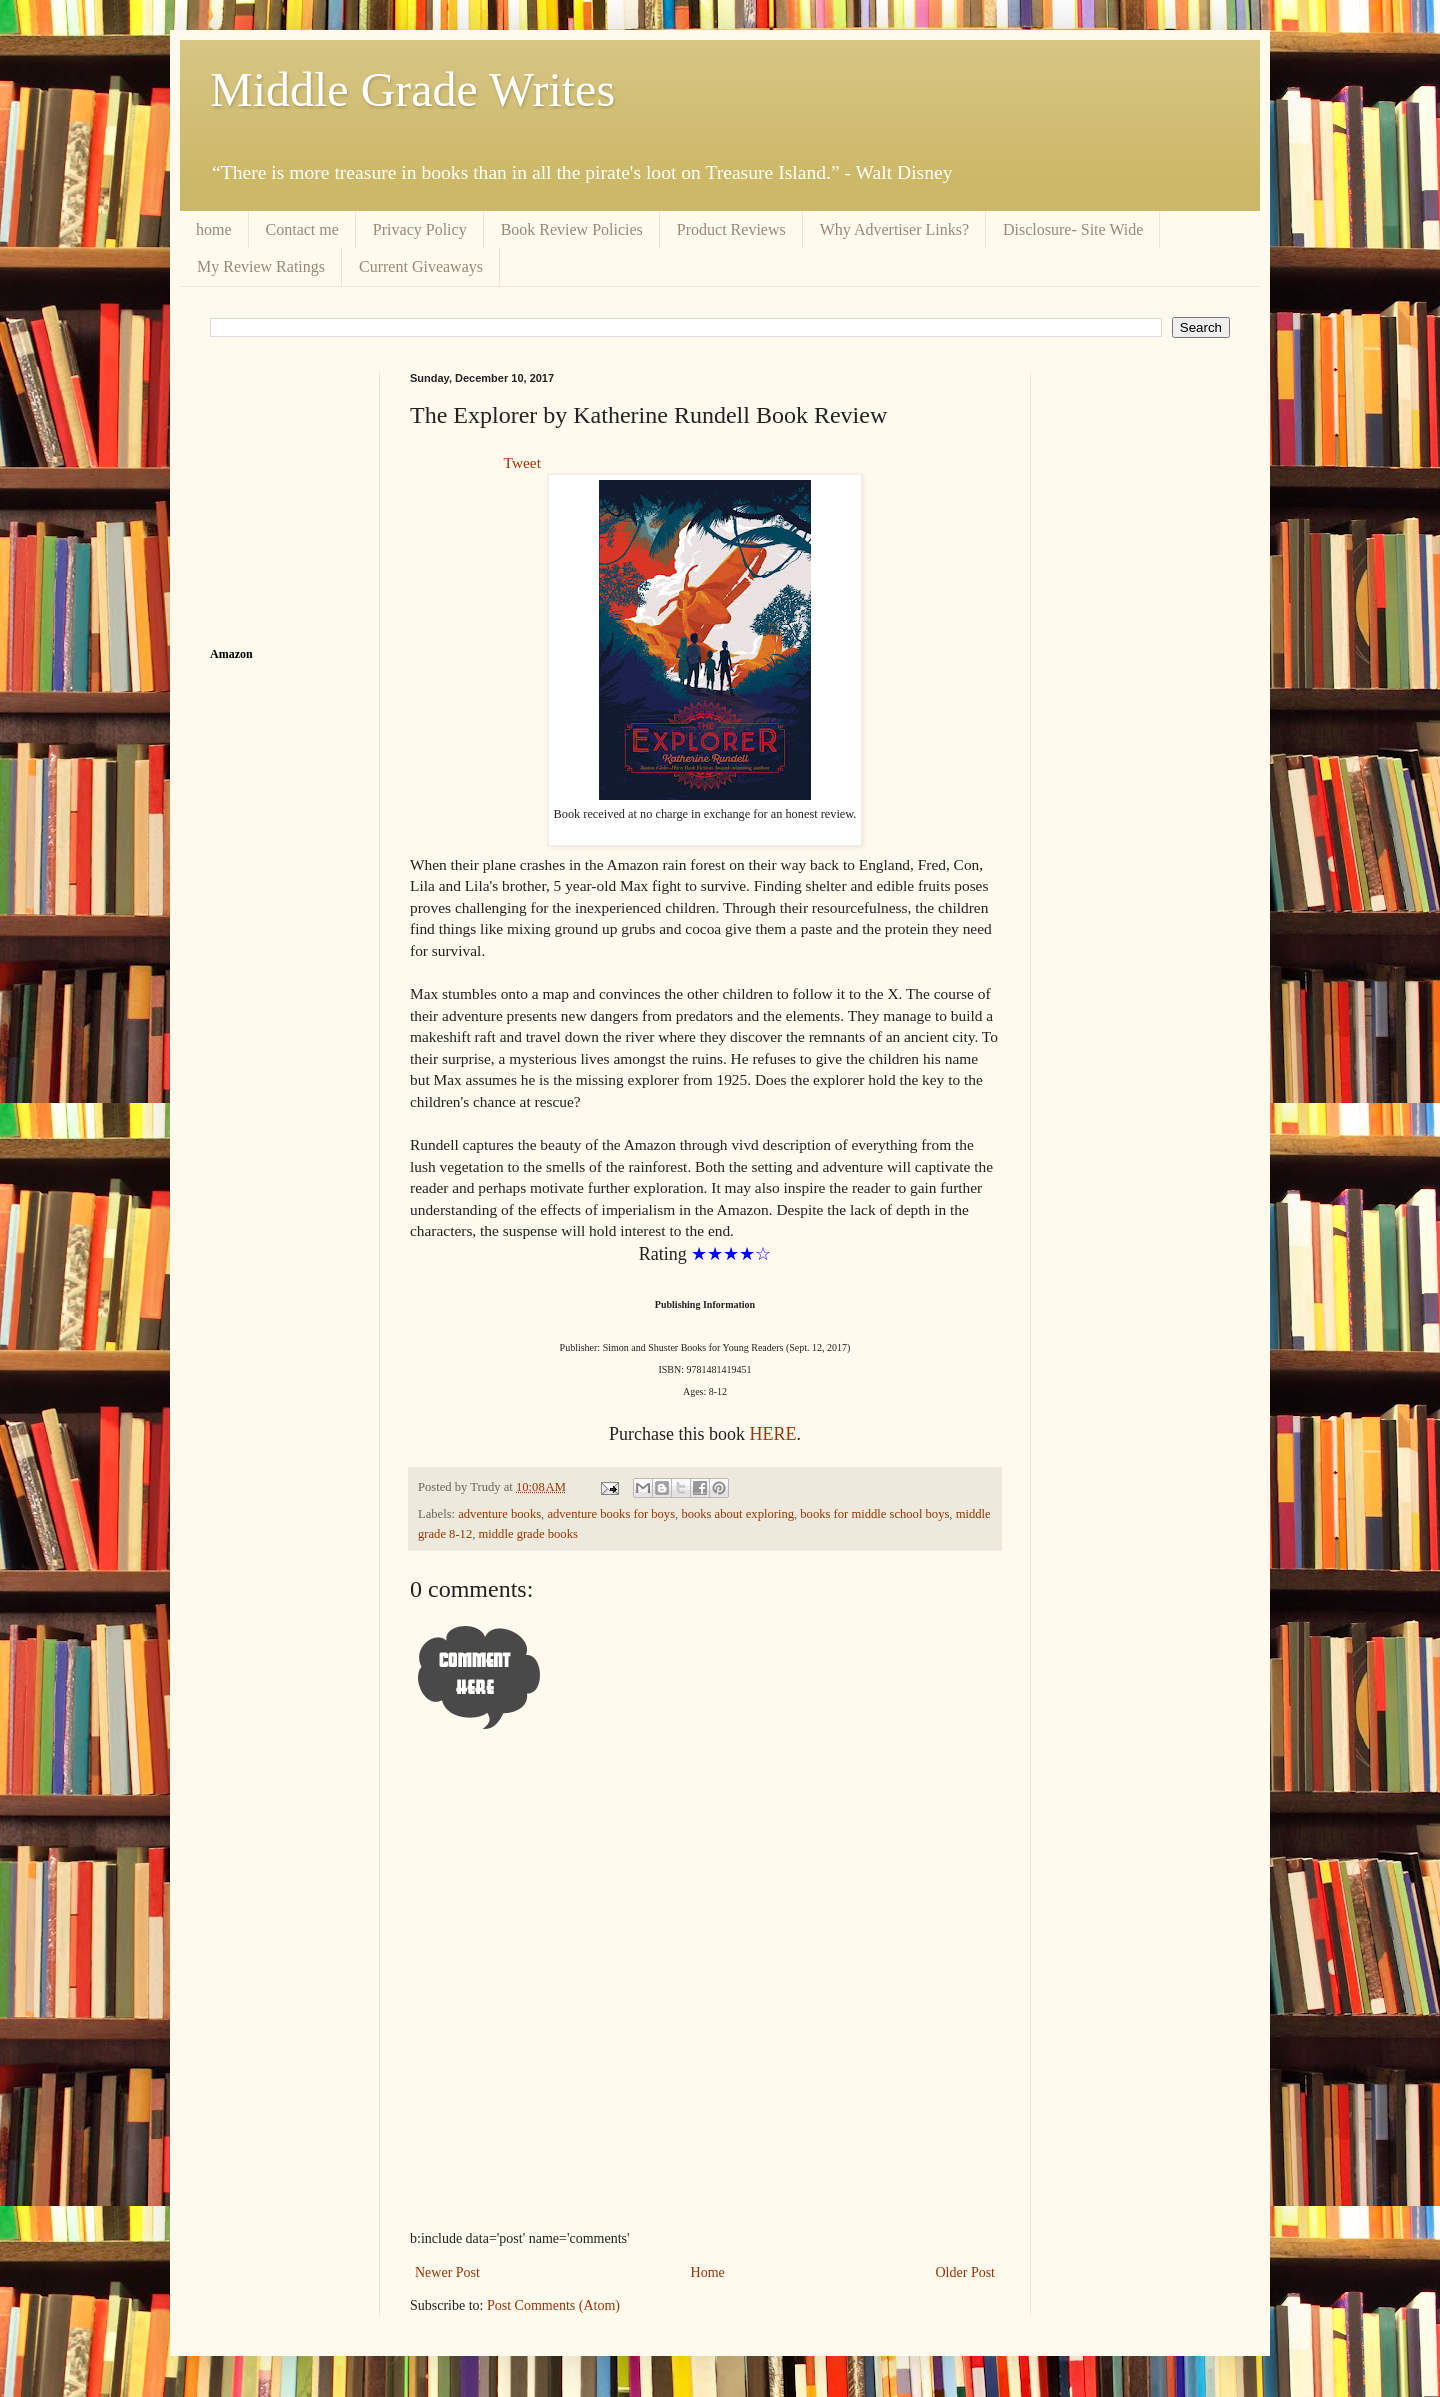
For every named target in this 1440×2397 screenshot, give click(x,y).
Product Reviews (731, 229)
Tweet (522, 462)
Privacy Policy (420, 229)
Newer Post (447, 2272)
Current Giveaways (421, 266)
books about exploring (737, 1514)
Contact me (302, 229)
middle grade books (528, 1534)
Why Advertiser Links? (894, 229)
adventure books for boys (611, 1514)
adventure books (499, 1514)
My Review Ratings (261, 266)
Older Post (966, 2272)
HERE (771, 1434)
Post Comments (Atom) (553, 2305)
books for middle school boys (874, 1514)
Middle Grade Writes (412, 89)
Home (708, 2272)
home (214, 229)
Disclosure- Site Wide (1073, 229)
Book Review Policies (572, 229)
